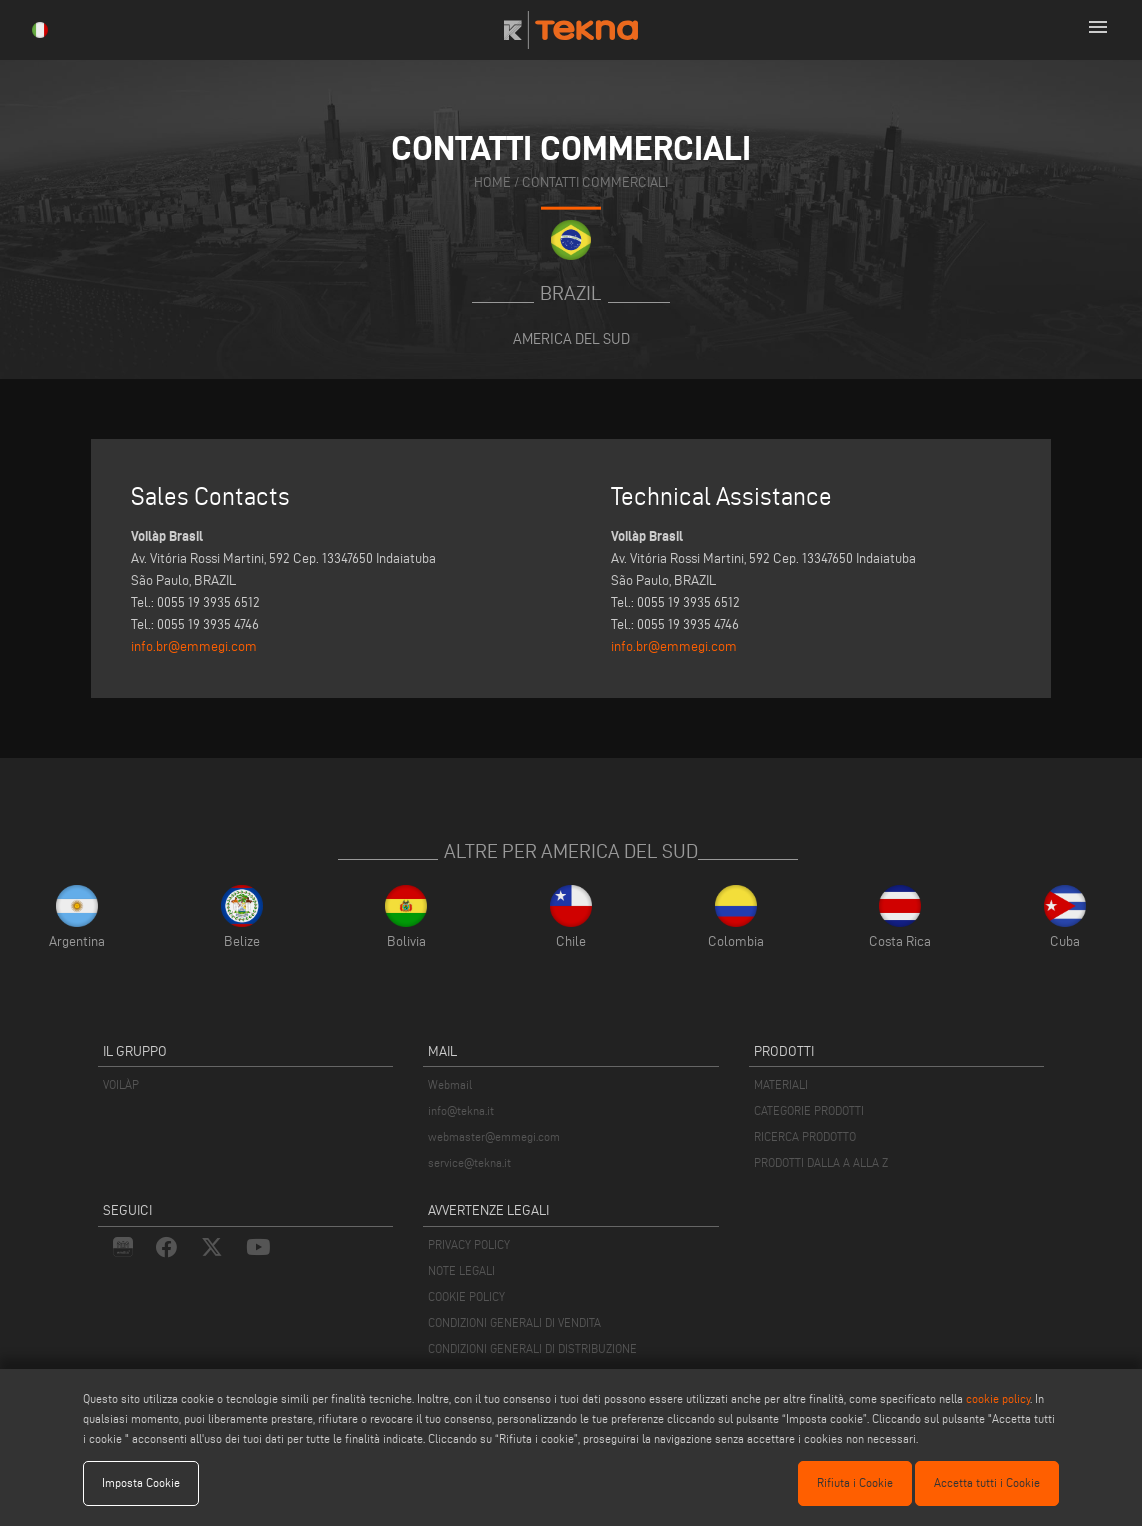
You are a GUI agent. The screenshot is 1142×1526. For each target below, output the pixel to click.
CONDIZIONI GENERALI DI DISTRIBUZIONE (532, 1348)
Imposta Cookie (141, 1482)
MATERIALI (781, 1084)
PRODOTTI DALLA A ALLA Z (821, 1162)
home (492, 181)
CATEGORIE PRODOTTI (809, 1110)
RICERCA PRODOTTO (805, 1136)
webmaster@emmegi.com (494, 1136)
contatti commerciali (595, 181)
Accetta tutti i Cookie (987, 1482)
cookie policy (998, 1398)
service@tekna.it (469, 1162)
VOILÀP (121, 1084)
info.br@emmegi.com (194, 646)
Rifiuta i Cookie (855, 1482)
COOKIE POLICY (466, 1296)
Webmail (450, 1084)
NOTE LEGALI (461, 1270)
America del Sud (571, 338)
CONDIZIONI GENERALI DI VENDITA (514, 1322)
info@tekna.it (461, 1110)
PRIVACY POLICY (469, 1244)
